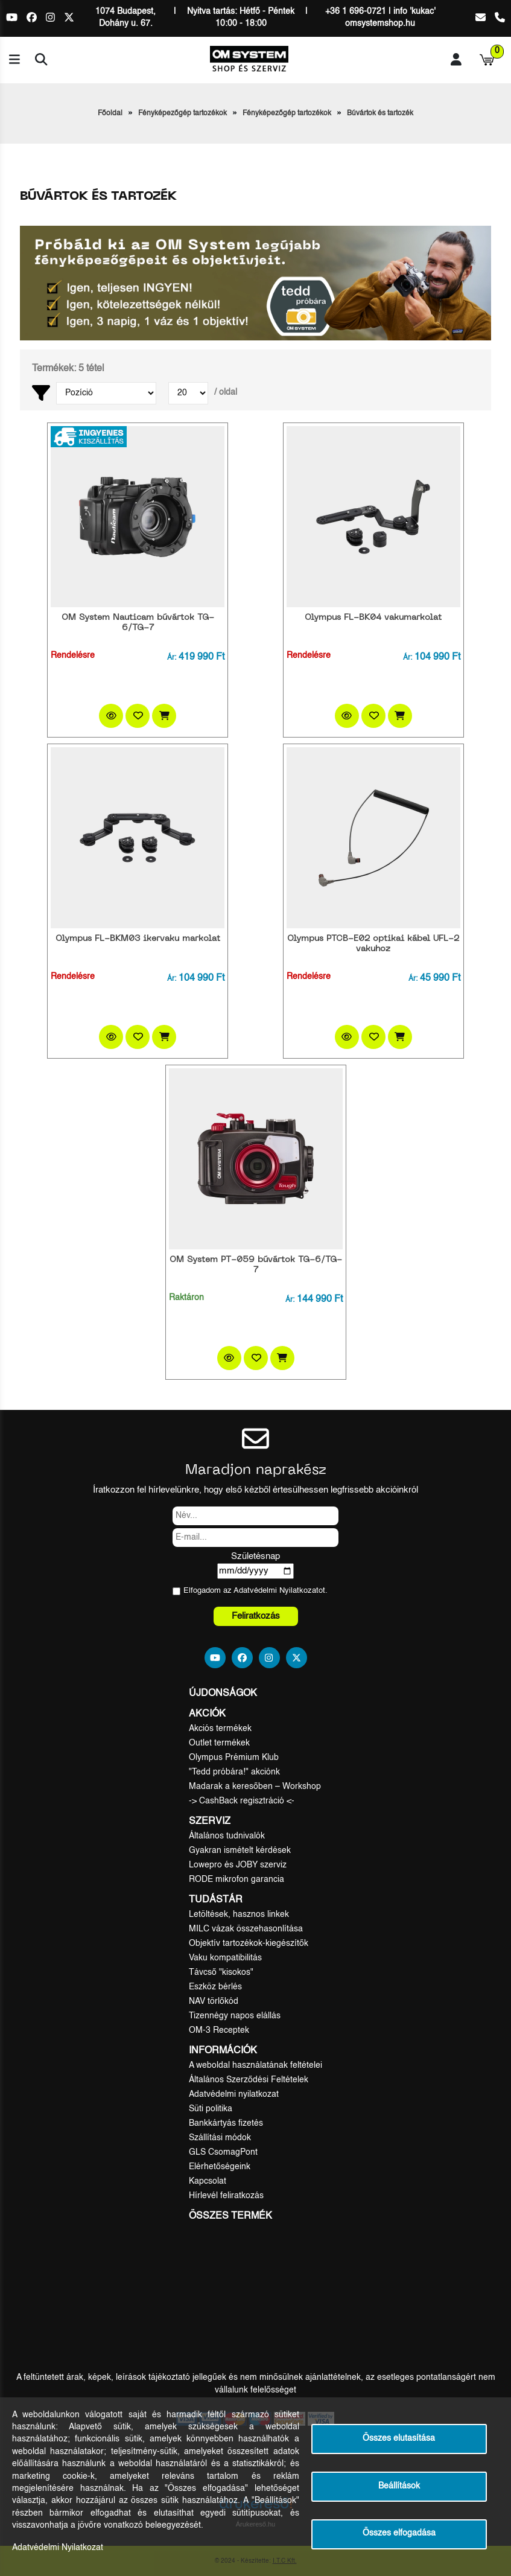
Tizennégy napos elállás (235, 2016)
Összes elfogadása (399, 2533)
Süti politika (210, 2109)
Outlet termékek (219, 1743)
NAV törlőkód (213, 2001)
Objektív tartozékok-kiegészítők (248, 1943)
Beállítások (399, 2486)
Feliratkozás (256, 1616)
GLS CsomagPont (223, 2152)
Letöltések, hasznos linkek (239, 1914)
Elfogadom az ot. (255, 1591)
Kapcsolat (207, 2181)
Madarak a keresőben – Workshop (255, 1786)
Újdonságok (223, 1693)
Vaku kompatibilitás (225, 1958)
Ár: (171, 658)
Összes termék (230, 2216)
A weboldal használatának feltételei (255, 2065)
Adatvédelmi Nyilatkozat (276, 1591)
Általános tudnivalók (227, 1836)
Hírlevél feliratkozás (226, 2196)
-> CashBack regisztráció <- (241, 1801)
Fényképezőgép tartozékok (182, 113)
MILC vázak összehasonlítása (246, 1929)
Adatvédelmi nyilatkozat (234, 2094)
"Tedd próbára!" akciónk (234, 1772)
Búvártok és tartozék (380, 113)
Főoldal (110, 113)
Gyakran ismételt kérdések (240, 1850)
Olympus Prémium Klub (234, 1757)
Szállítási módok (220, 2138)
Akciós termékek (220, 1728)
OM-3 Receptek (219, 2030)
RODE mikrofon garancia (236, 1879)
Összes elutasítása (399, 2439)
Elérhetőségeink (219, 2167)
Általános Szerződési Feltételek (248, 2080)
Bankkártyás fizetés (226, 2123)
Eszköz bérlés (215, 1987)
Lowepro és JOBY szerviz (238, 1865)
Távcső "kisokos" (221, 1972)
